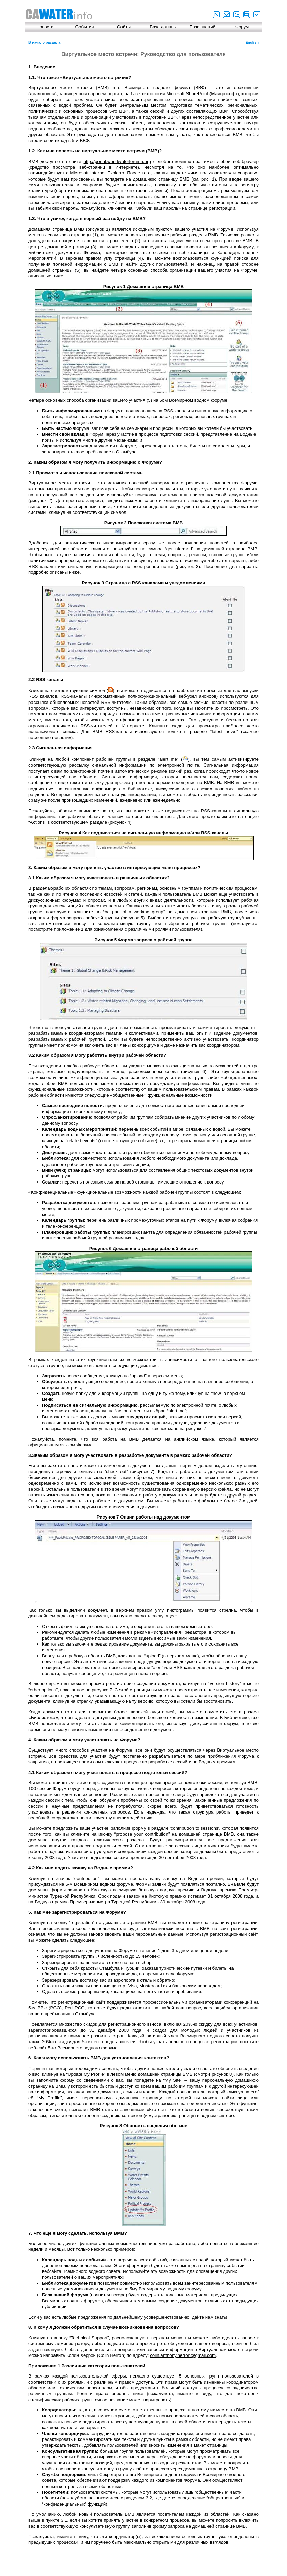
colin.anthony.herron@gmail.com (183, 2355)
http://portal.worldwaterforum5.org (117, 161)
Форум (242, 26)
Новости (45, 26)
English (252, 42)
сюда (177, 725)
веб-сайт (37, 2047)
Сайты (124, 26)
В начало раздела (44, 42)
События (84, 26)
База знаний (202, 26)
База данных (163, 26)
